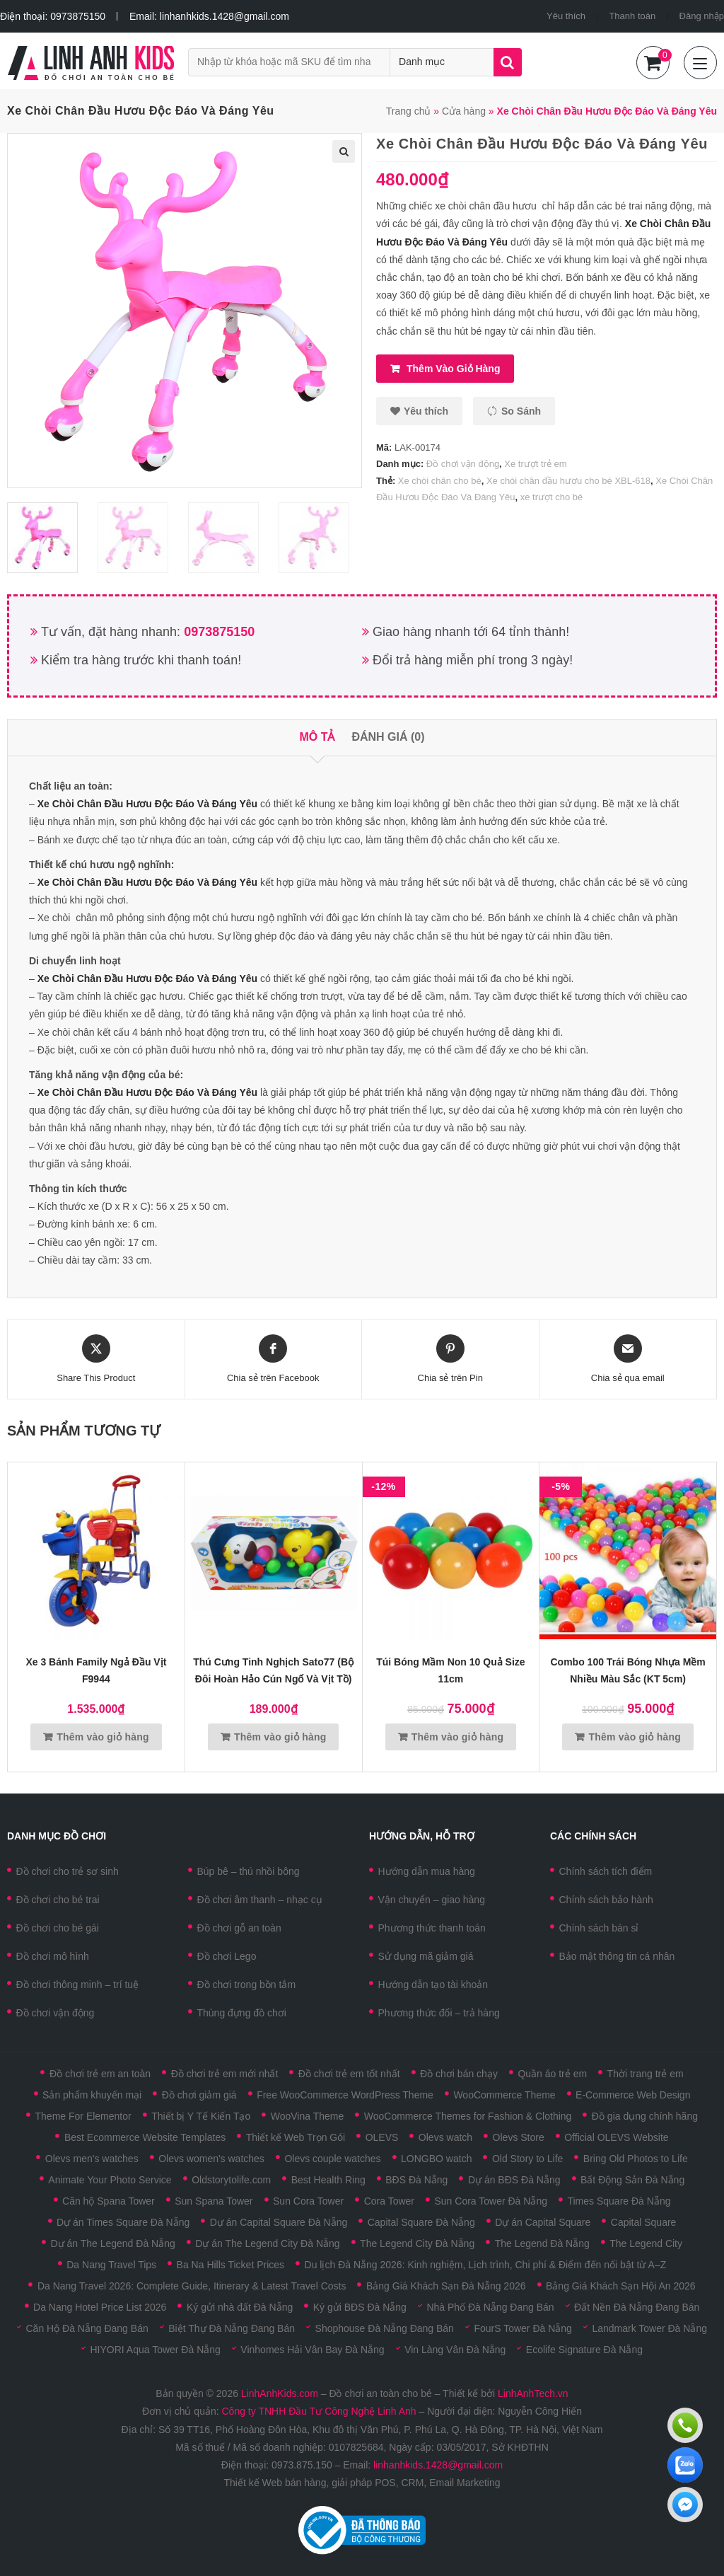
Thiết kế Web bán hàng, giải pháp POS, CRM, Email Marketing (361, 2482)
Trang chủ (408, 111)
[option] (48, 537)
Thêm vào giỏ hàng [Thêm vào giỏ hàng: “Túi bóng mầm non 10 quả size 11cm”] (457, 1737)
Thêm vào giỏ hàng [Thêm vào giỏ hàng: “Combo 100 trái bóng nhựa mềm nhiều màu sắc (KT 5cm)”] (635, 1737)
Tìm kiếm (508, 62)
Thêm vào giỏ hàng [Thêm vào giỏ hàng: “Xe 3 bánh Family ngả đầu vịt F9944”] (102, 1737)
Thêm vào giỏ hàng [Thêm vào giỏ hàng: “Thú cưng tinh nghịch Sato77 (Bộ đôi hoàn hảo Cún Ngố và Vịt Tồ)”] (280, 1737)
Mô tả (317, 737)
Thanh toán (632, 16)
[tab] (317, 738)
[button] (419, 411)
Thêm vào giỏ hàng (453, 368)
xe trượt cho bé (551, 497)
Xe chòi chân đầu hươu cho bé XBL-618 (568, 480)
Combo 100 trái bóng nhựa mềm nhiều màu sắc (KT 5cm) (628, 1670)
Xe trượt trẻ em (535, 463)
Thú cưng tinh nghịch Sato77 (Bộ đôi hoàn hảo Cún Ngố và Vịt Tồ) (273, 1670)
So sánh (521, 411)
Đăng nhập (701, 16)
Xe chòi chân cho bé (439, 480)
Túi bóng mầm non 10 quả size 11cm (450, 1670)
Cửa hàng (464, 111)
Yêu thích (566, 16)
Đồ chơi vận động (462, 463)
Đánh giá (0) (387, 737)
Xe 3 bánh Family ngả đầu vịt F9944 (95, 1670)
